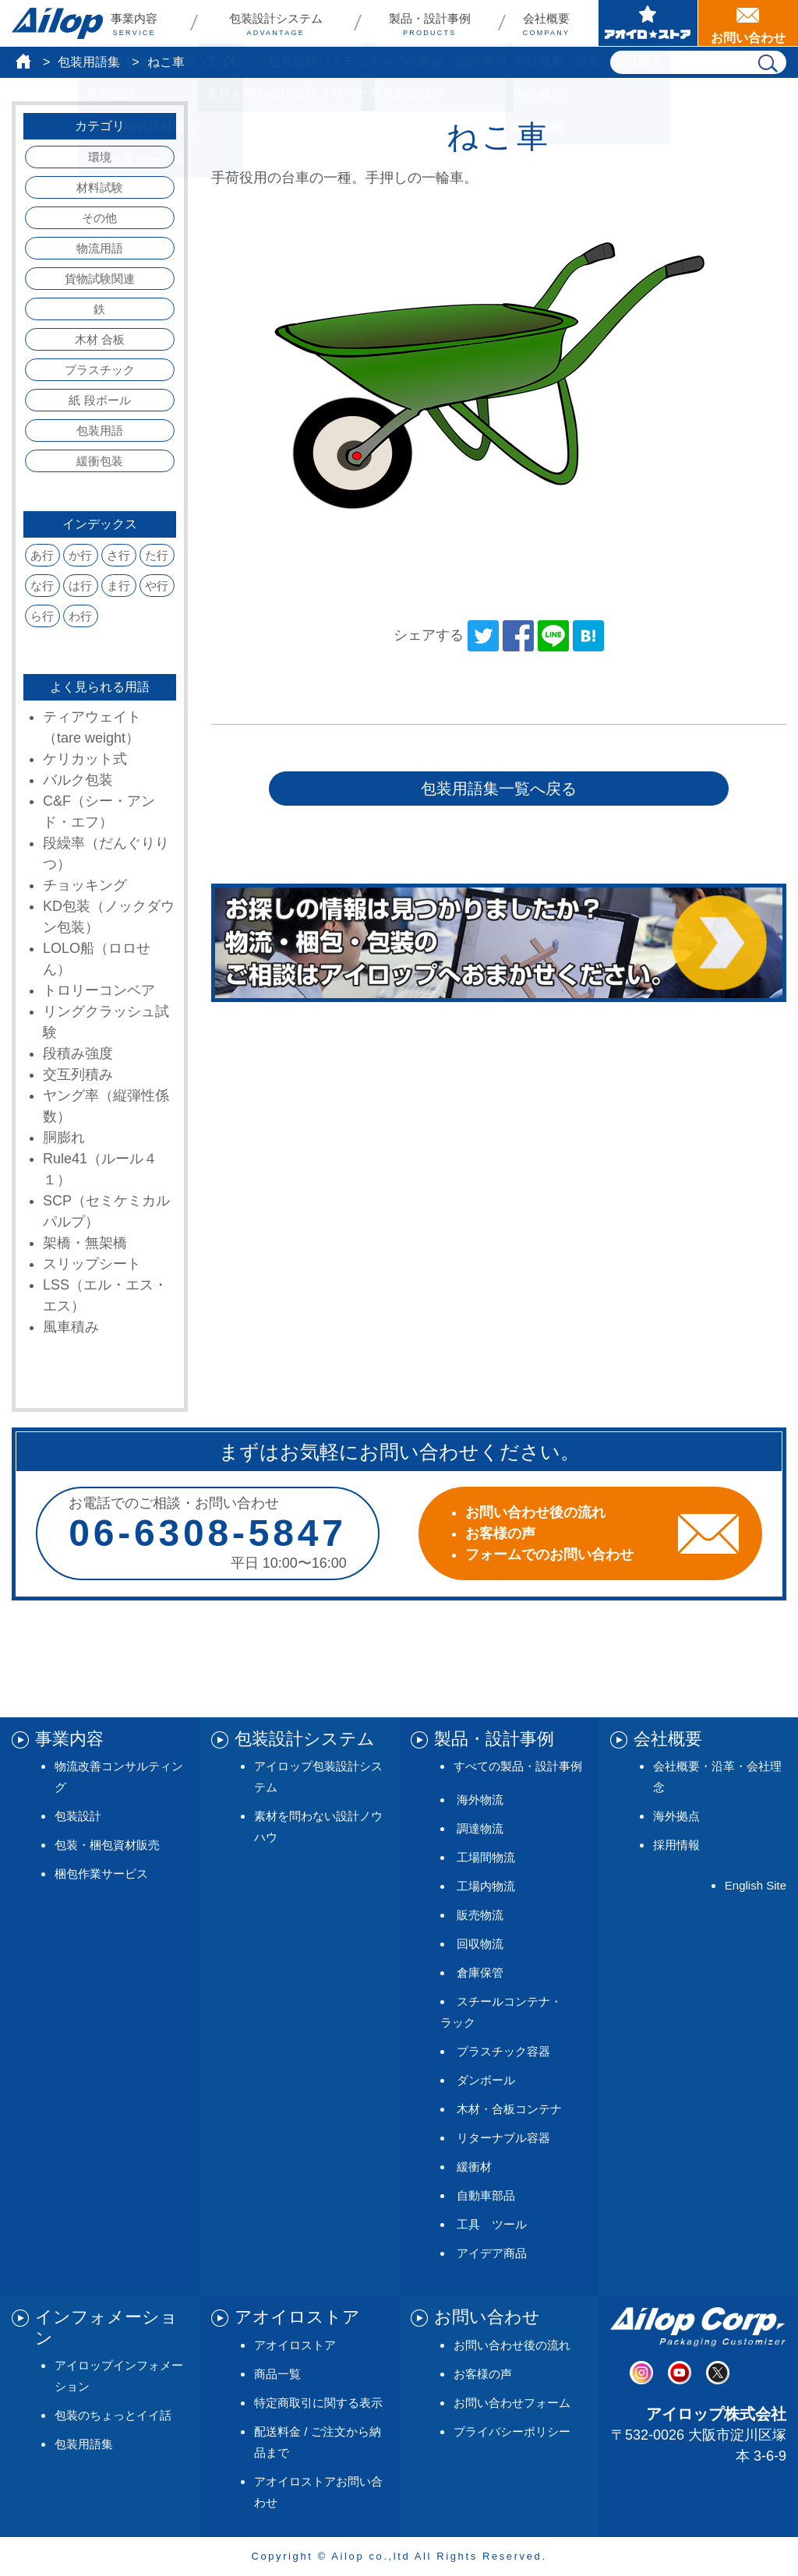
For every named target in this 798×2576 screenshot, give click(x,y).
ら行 (42, 616)
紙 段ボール (99, 400)
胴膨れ (64, 1137)
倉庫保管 (480, 1972)
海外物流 (480, 1799)
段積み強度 (78, 1053)
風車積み (71, 1327)
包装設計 (78, 1816)
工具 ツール (492, 2224)
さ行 (118, 555)
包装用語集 (89, 62)
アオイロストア (295, 2345)
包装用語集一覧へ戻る (499, 788)
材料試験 (99, 187)
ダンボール (486, 2080)
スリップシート (92, 1264)
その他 (99, 217)
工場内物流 (486, 1886)
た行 (156, 555)
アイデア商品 (492, 2253)
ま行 (118, 585)
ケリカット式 (85, 759)
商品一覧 (277, 2373)
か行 (80, 555)
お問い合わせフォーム (512, 2402)
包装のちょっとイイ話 (113, 2415)
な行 (42, 585)
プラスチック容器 (503, 2051)
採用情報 (676, 1844)
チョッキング (85, 885)
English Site (755, 1885)
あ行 (42, 555)
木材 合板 (100, 339)
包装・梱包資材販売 (107, 1844)
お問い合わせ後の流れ (512, 2345)
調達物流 (480, 1828)
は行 (80, 585)
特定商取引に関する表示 (318, 2402)
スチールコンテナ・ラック (501, 2012)
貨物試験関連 (100, 278)
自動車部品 (486, 2195)
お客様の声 (483, 2373)
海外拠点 (676, 1816)
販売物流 (480, 1914)
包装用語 (99, 430)
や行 (156, 585)
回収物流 (480, 1943)
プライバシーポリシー (512, 2431)
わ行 (80, 616)
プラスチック (100, 369)
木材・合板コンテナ (509, 2108)
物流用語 (99, 248)
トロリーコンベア (99, 990)
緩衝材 (474, 2166)
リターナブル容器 (503, 2137)
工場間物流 (486, 1857)
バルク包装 (78, 780)
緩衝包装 (99, 461)
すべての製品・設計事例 (518, 1766)
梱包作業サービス (101, 1873)
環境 (99, 157)
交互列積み (78, 1074)
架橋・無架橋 (85, 1243)
